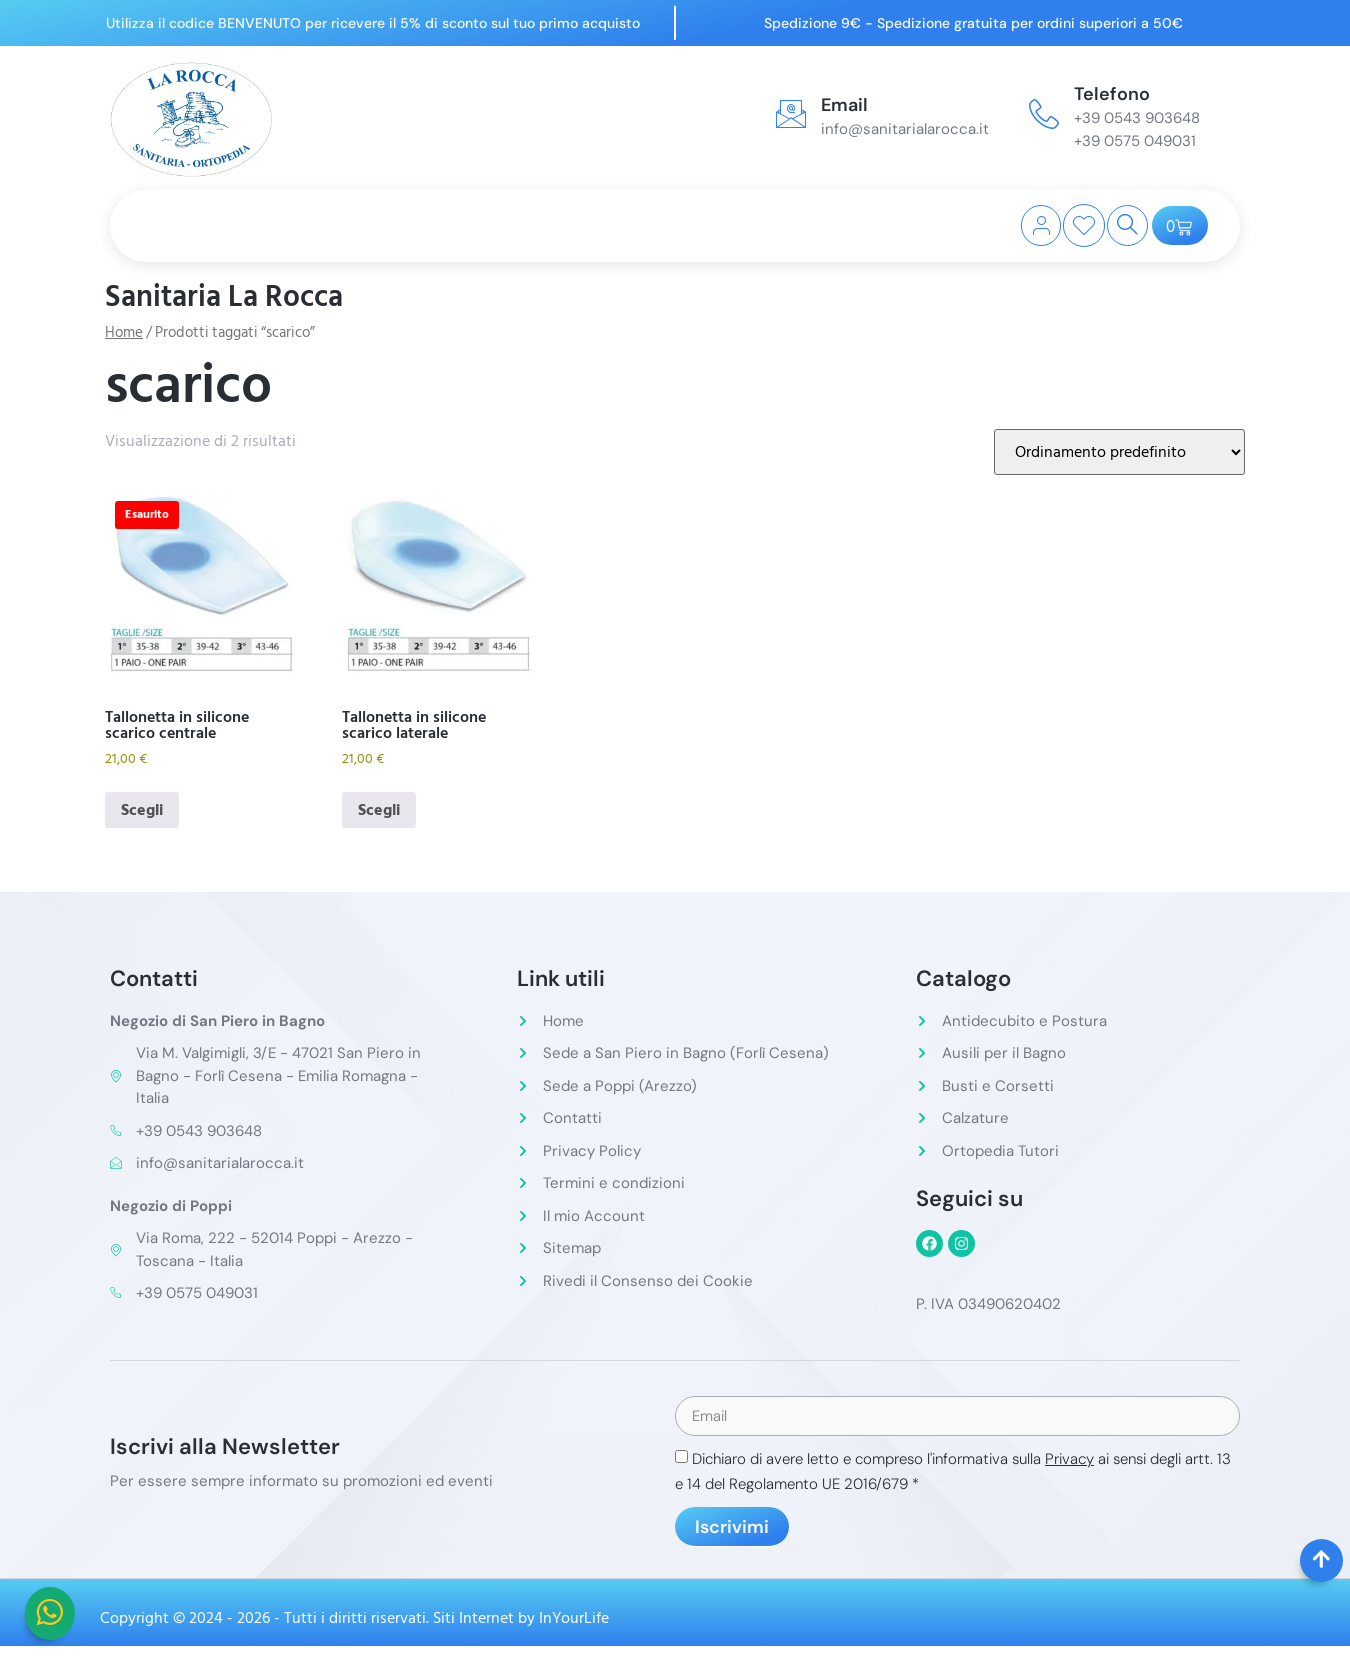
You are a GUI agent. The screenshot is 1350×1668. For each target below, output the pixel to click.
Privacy (1069, 1461)
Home (124, 332)
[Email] (791, 114)
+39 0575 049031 (1135, 141)
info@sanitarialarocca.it (905, 129)
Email (844, 105)
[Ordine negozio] (1119, 452)
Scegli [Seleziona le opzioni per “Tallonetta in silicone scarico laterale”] (379, 810)
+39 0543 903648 (1137, 118)
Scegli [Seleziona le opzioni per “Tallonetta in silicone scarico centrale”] (142, 810)
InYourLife (574, 1620)
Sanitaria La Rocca (224, 297)
